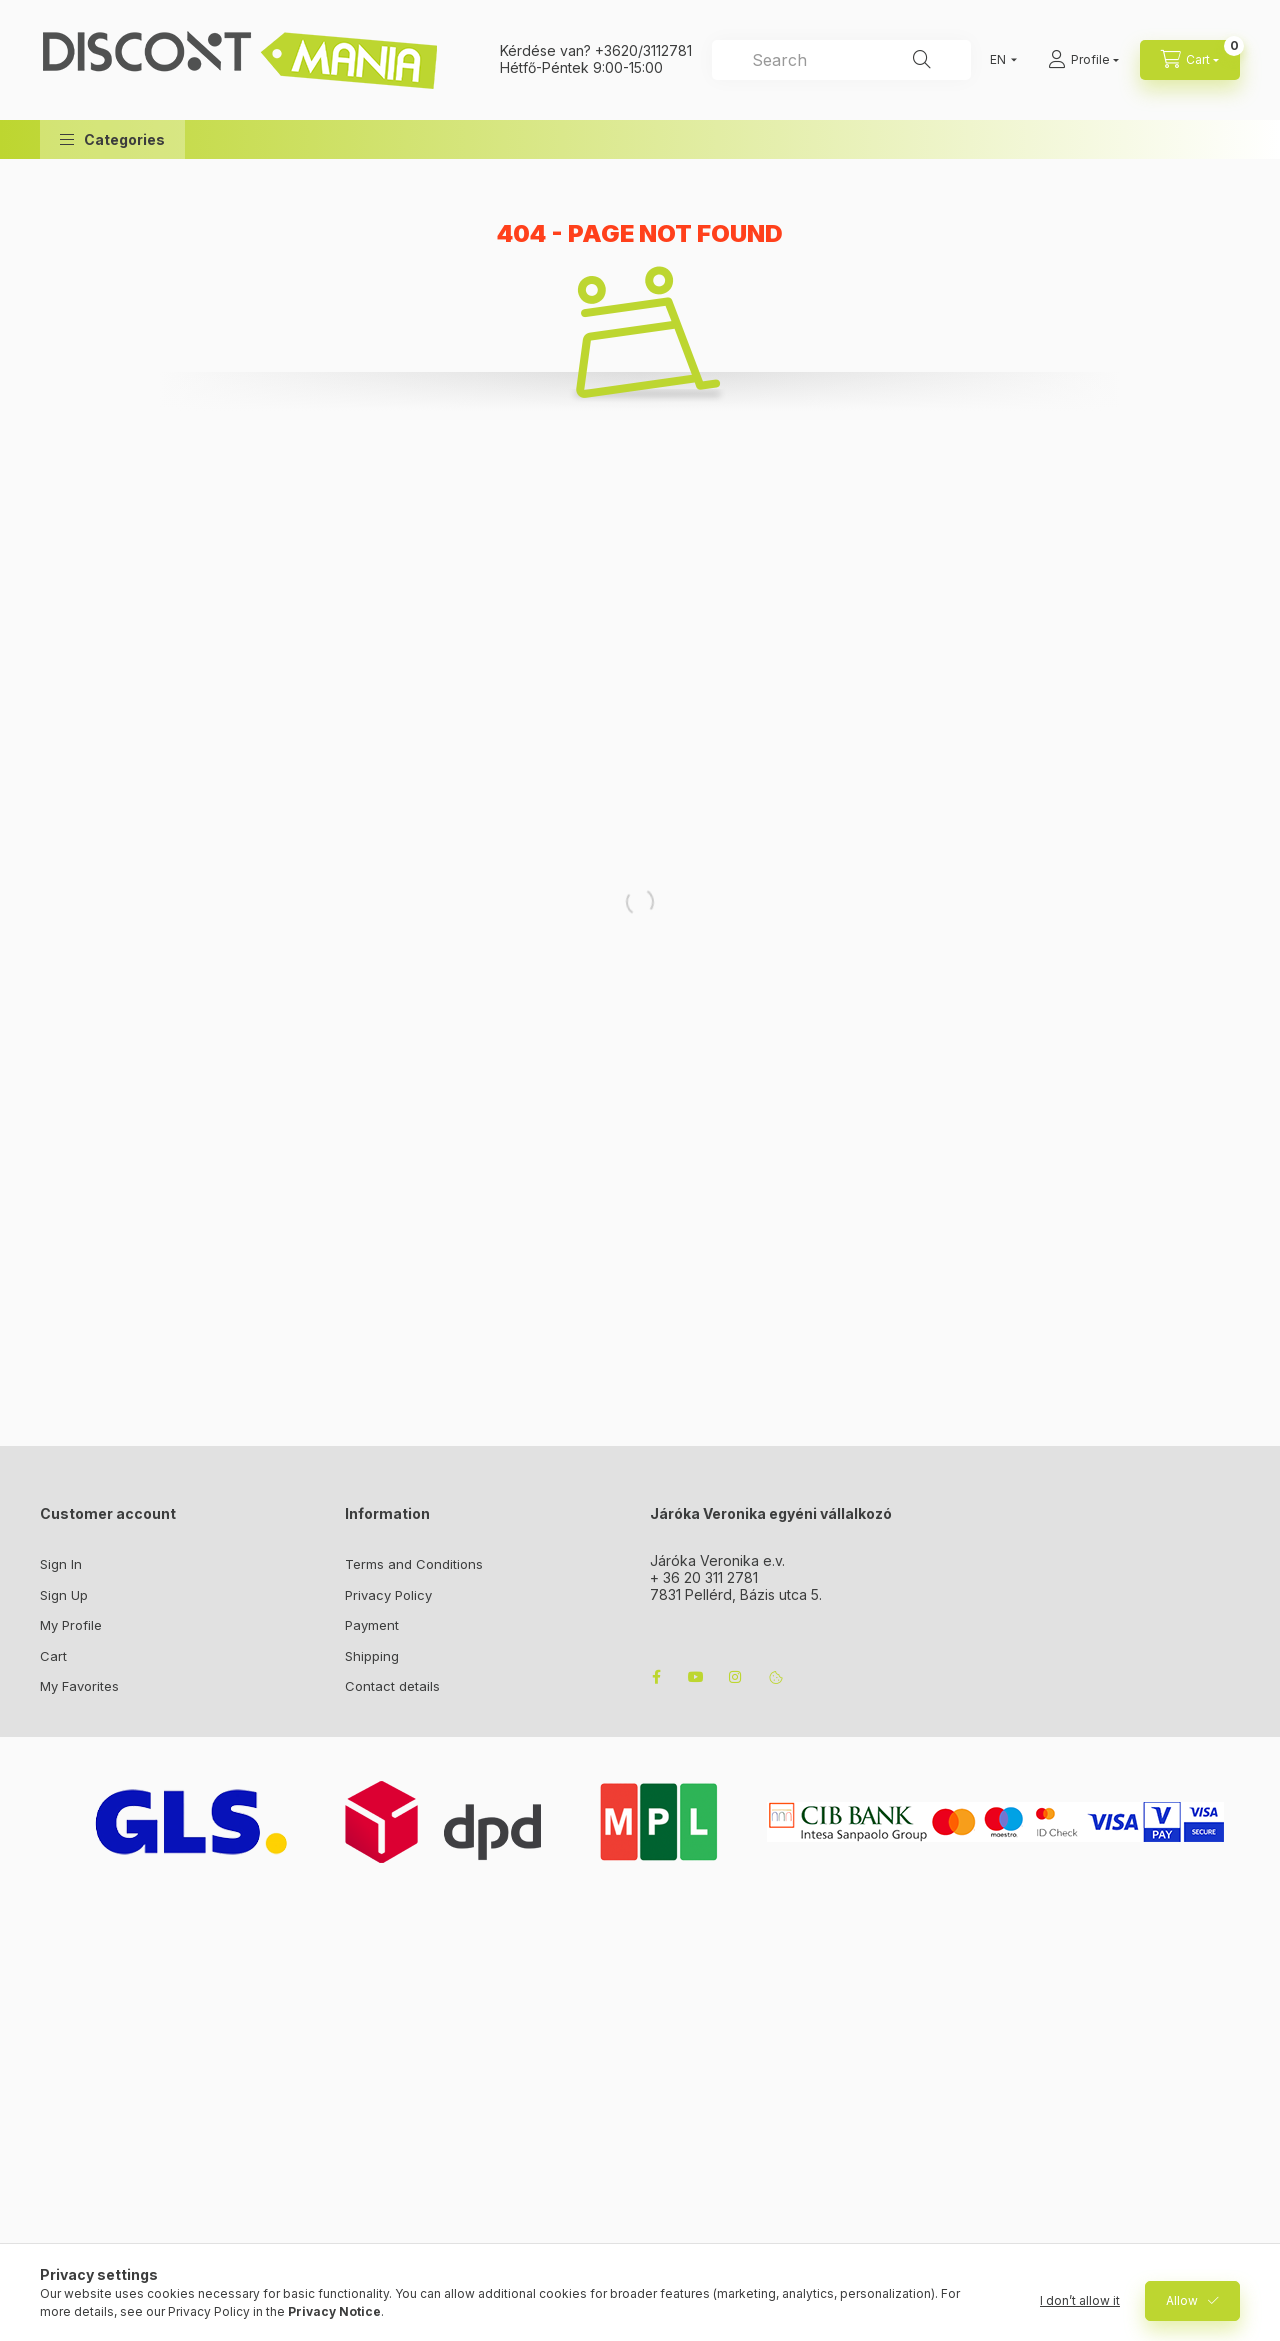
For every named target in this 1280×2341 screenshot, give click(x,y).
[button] (112, 139)
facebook (656, 1677)
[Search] (922, 60)
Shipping (372, 1656)
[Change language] (999, 60)
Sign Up (64, 1595)
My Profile (71, 1625)
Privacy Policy (388, 1595)
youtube (696, 1677)
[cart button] (1190, 60)
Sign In (61, 1564)
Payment (372, 1625)
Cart (53, 1656)
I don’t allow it (1080, 2300)
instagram (736, 1677)
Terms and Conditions (414, 1564)
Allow (1182, 2300)
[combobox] (841, 60)
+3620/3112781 (643, 50)
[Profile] (1083, 60)
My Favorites (79, 1686)
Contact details (392, 1686)
